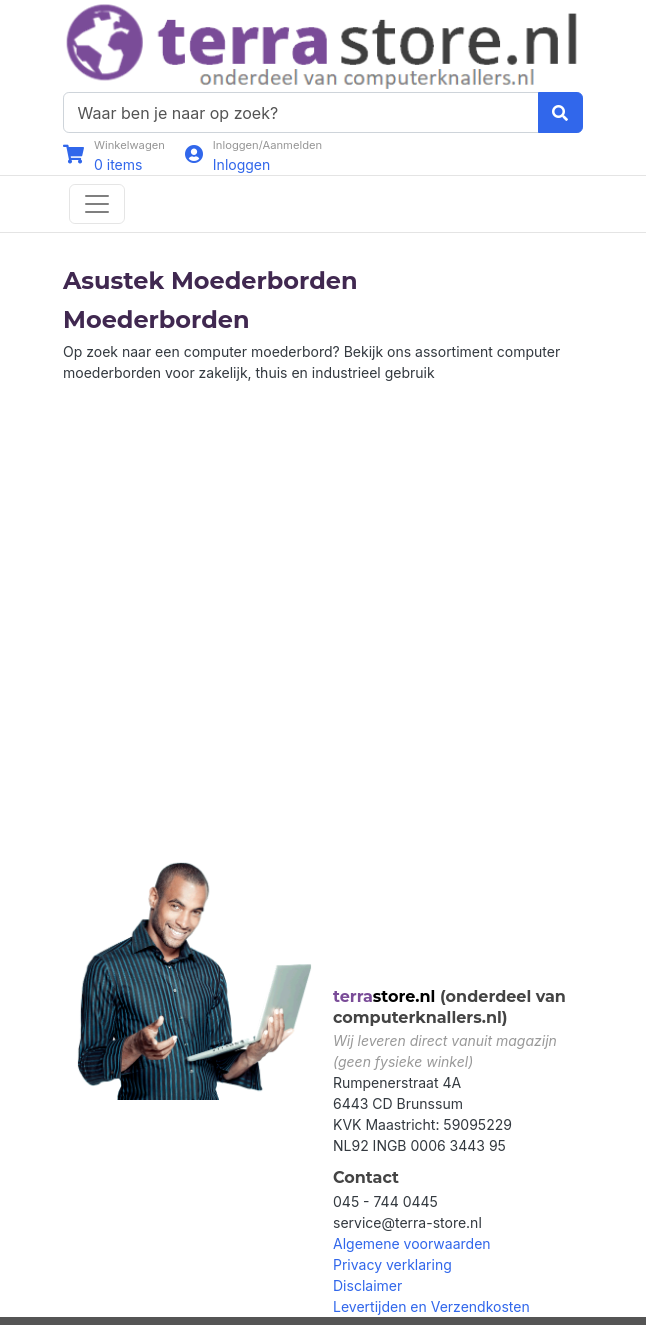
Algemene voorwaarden (412, 1243)
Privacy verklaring (392, 1264)
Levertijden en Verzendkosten (431, 1306)
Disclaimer (367, 1285)
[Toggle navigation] (97, 204)
